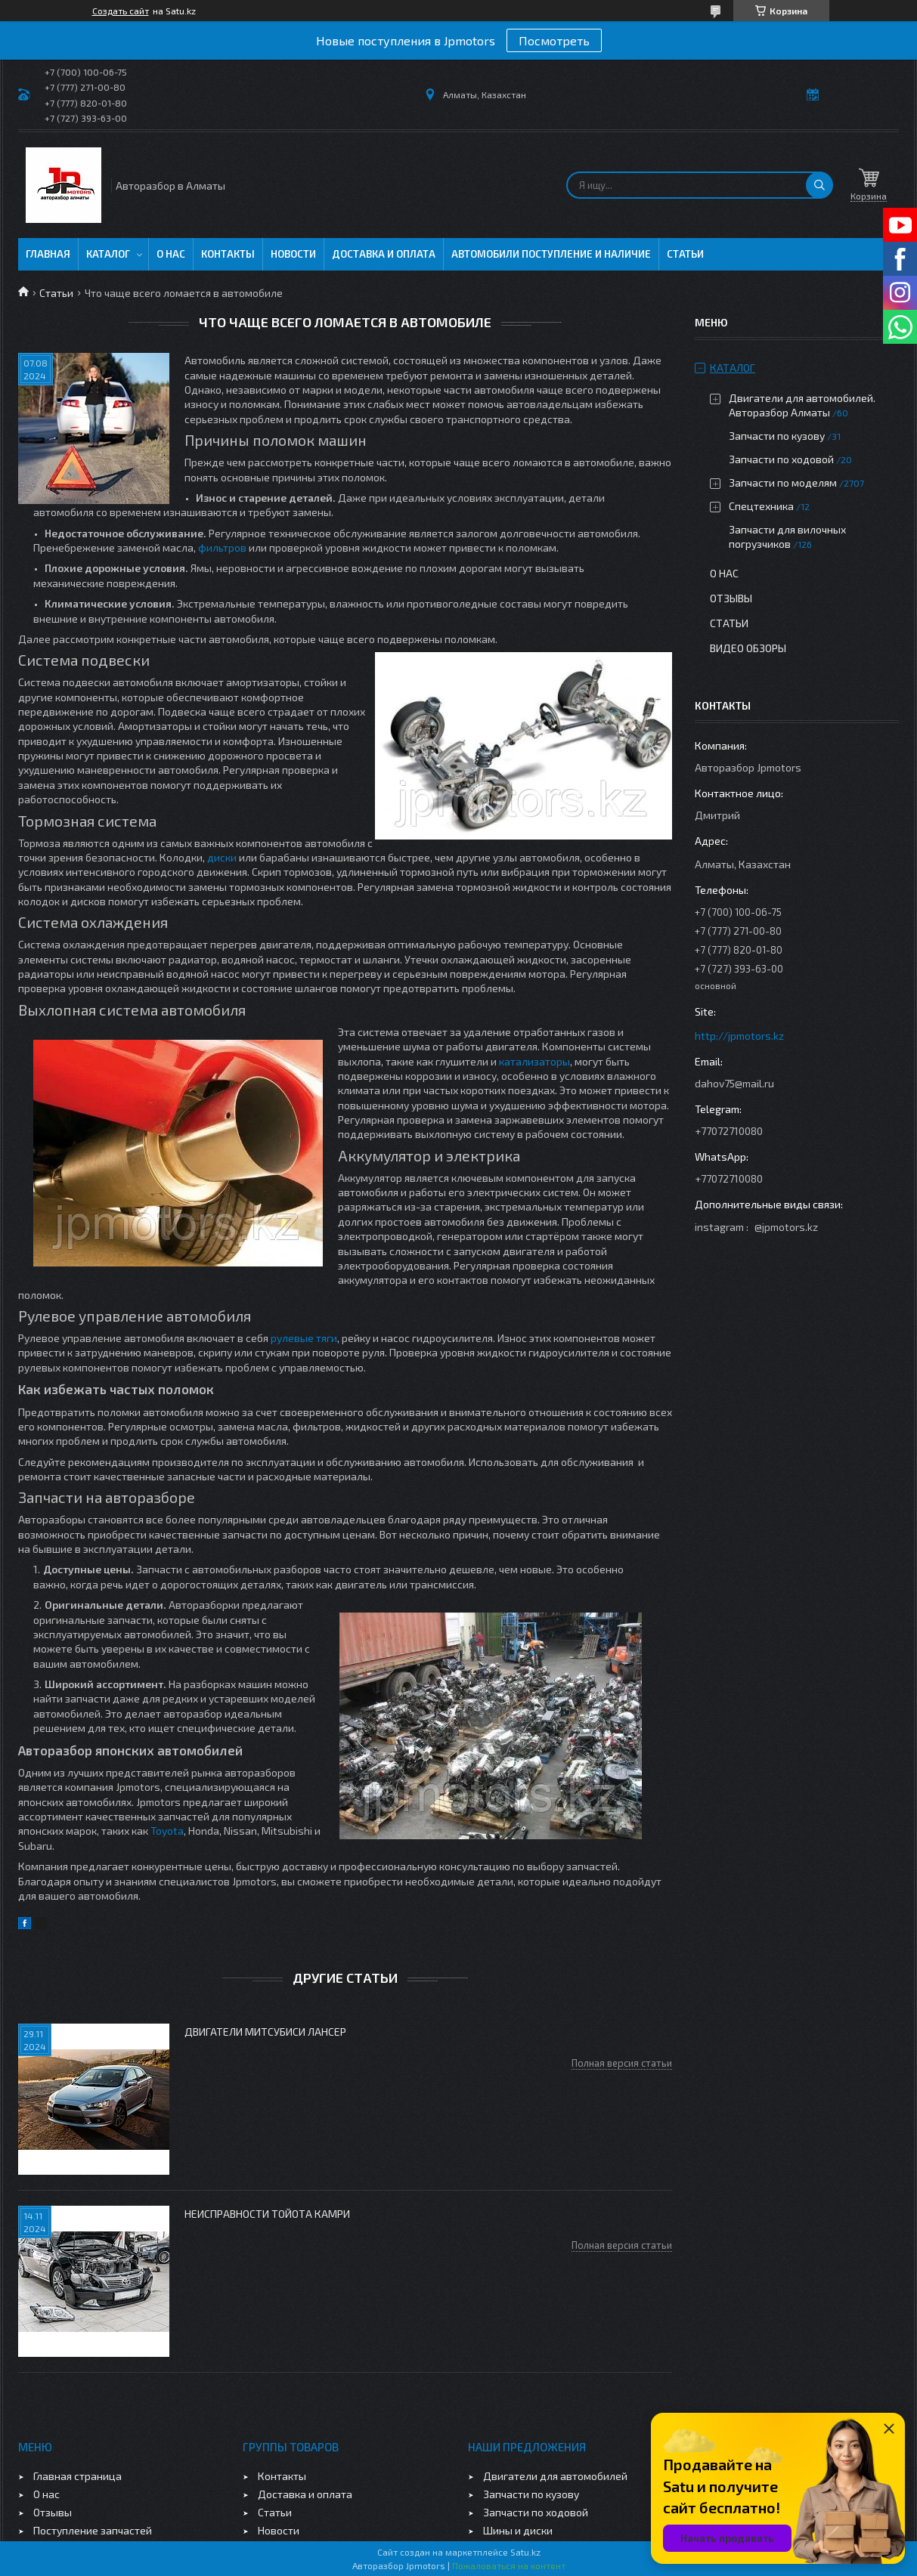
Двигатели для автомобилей (555, 2475)
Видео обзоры (748, 648)
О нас (170, 254)
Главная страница (77, 2475)
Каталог (108, 254)
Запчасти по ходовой (781, 459)
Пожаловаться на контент (508, 2565)
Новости (293, 254)
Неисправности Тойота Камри (267, 2213)
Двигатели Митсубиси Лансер (265, 2031)
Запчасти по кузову (777, 435)
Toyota (167, 1830)
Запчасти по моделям (783, 482)
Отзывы (731, 598)
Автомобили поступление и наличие (551, 254)
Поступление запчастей (92, 2530)
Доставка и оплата (383, 254)
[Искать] (819, 185)
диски (222, 857)
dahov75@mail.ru (734, 1083)
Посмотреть (554, 40)
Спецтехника (761, 505)
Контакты (228, 254)
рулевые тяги (304, 1337)
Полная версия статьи (622, 2063)
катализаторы (534, 1061)
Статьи (685, 254)
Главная (48, 254)
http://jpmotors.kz (739, 1035)
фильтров (222, 547)
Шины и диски (518, 2530)
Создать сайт (120, 10)
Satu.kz (525, 2552)
